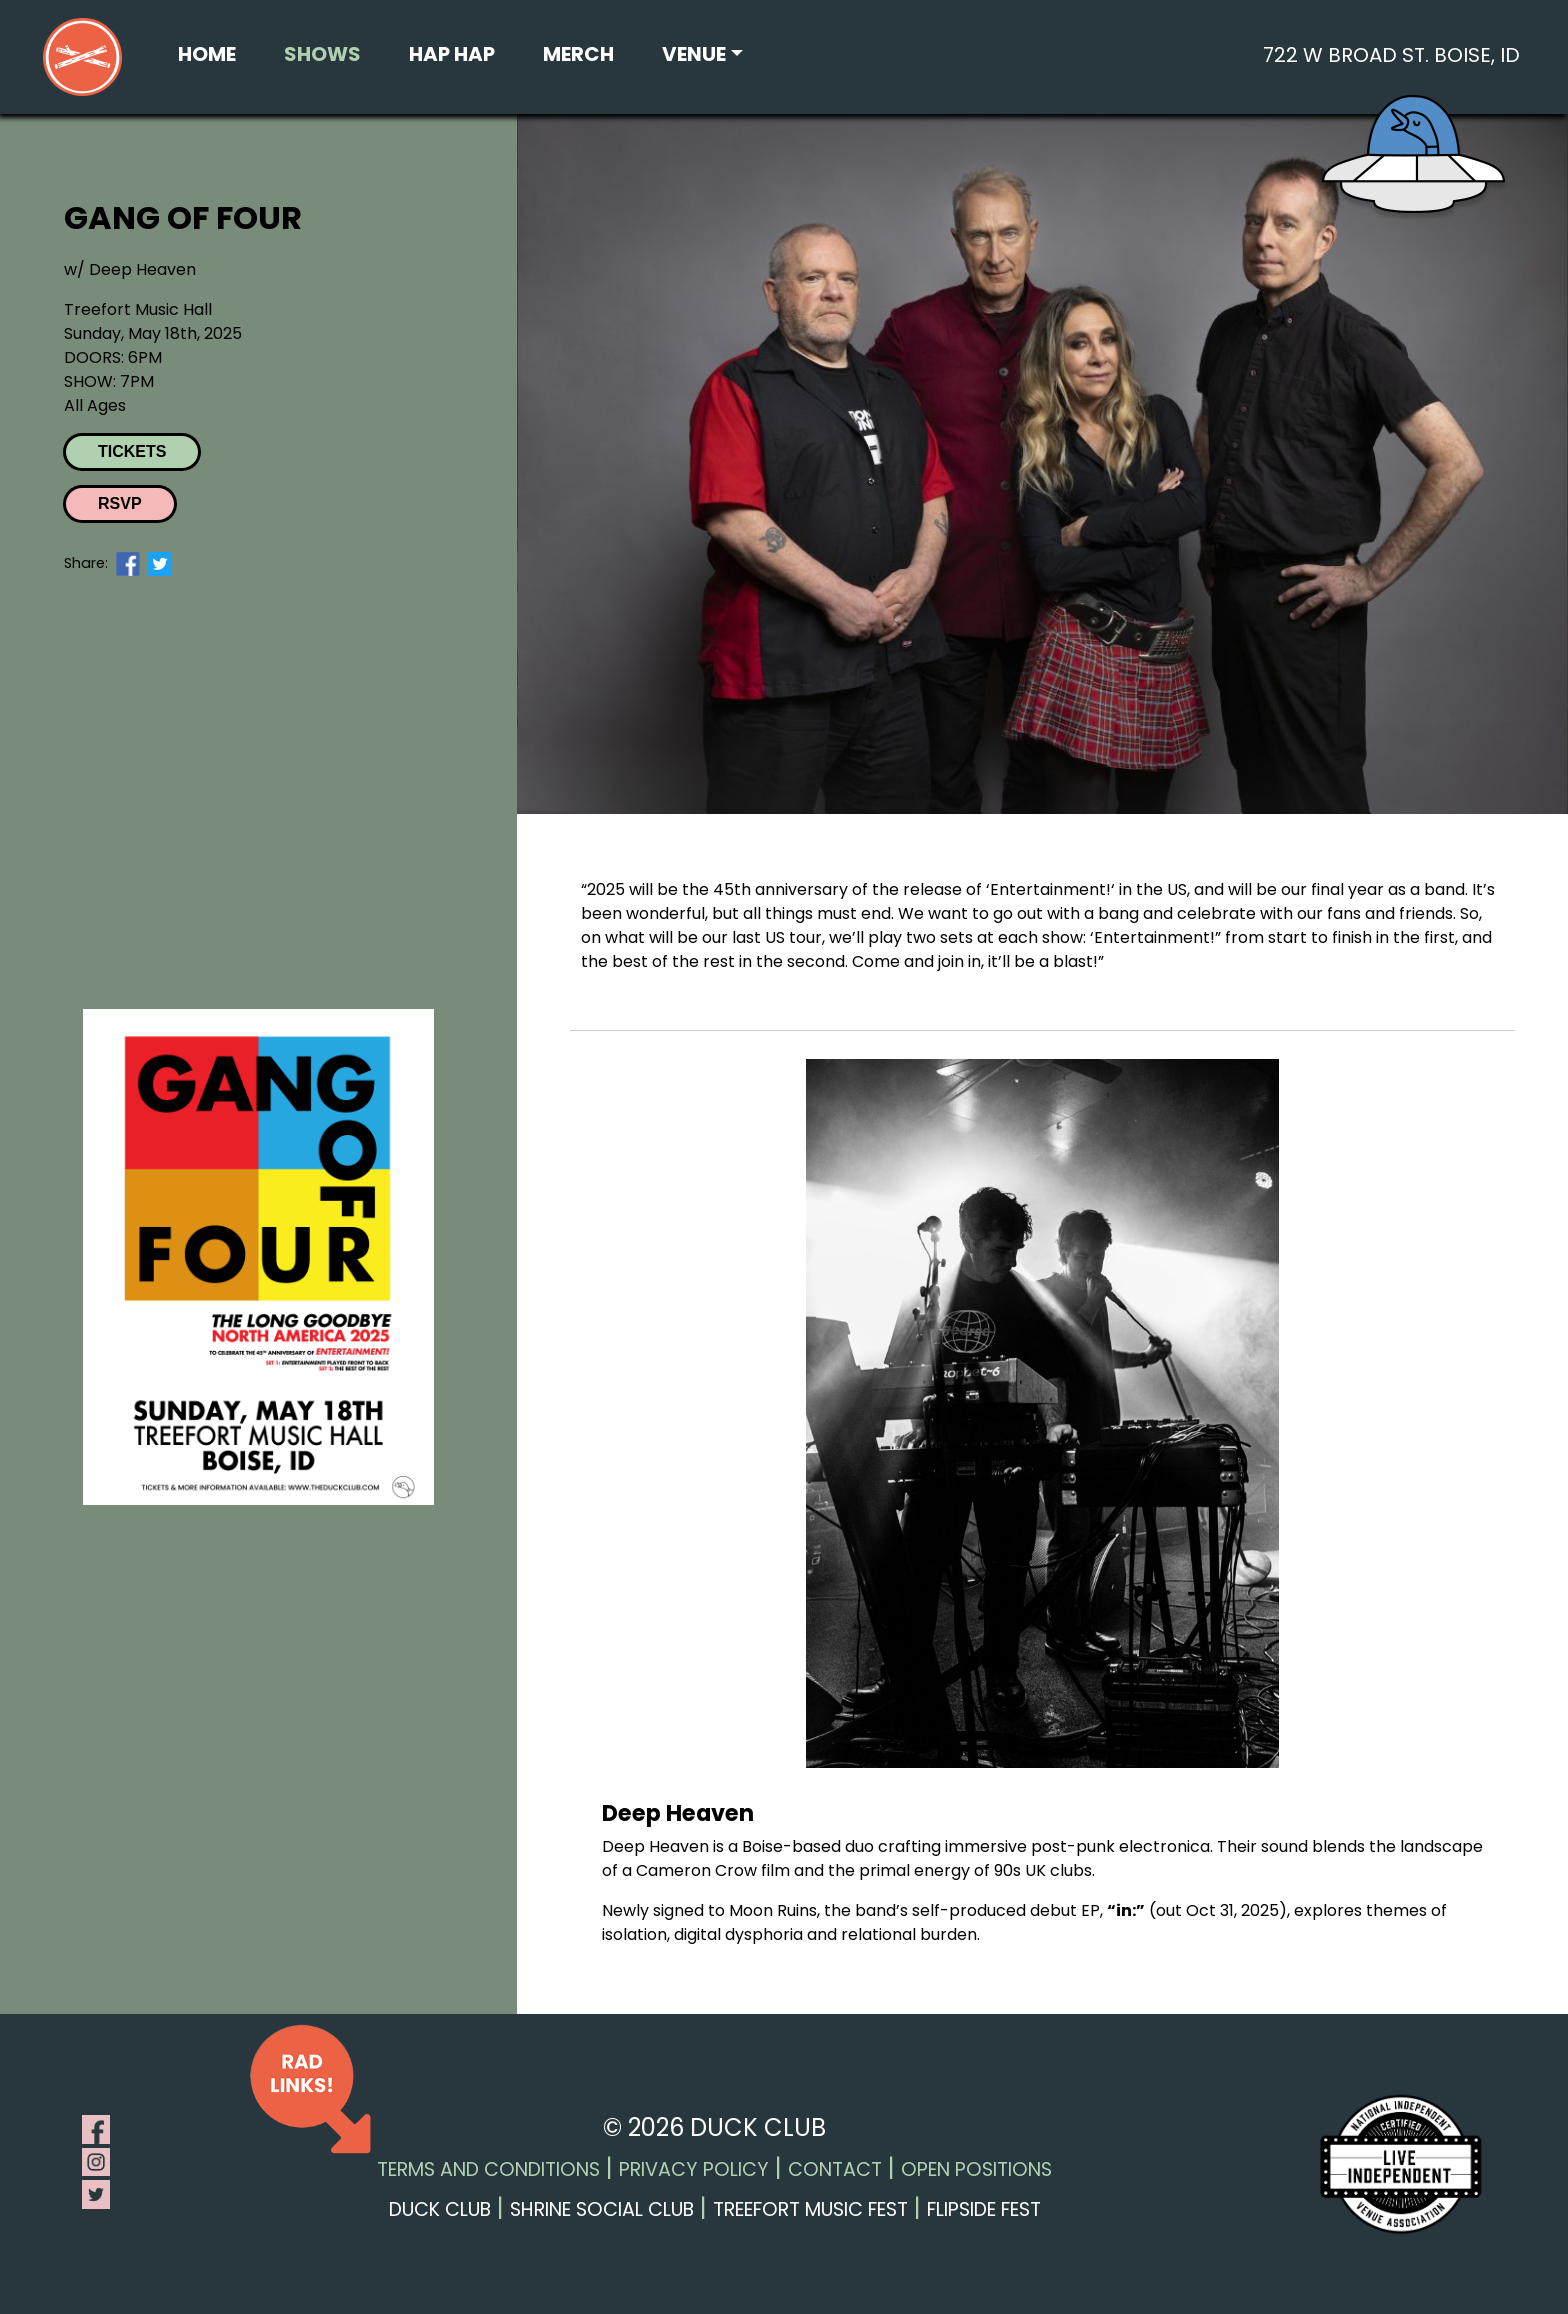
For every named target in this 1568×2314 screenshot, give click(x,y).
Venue (694, 54)
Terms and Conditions (488, 2169)
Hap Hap (452, 54)
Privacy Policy (694, 2169)
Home (207, 54)
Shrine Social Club (602, 2209)
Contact (835, 2169)
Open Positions (976, 2169)
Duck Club (440, 2209)
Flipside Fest (984, 2209)
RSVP (120, 503)
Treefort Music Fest (810, 2209)
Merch (578, 54)
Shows (322, 54)
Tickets (132, 451)
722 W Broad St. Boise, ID (1391, 55)
